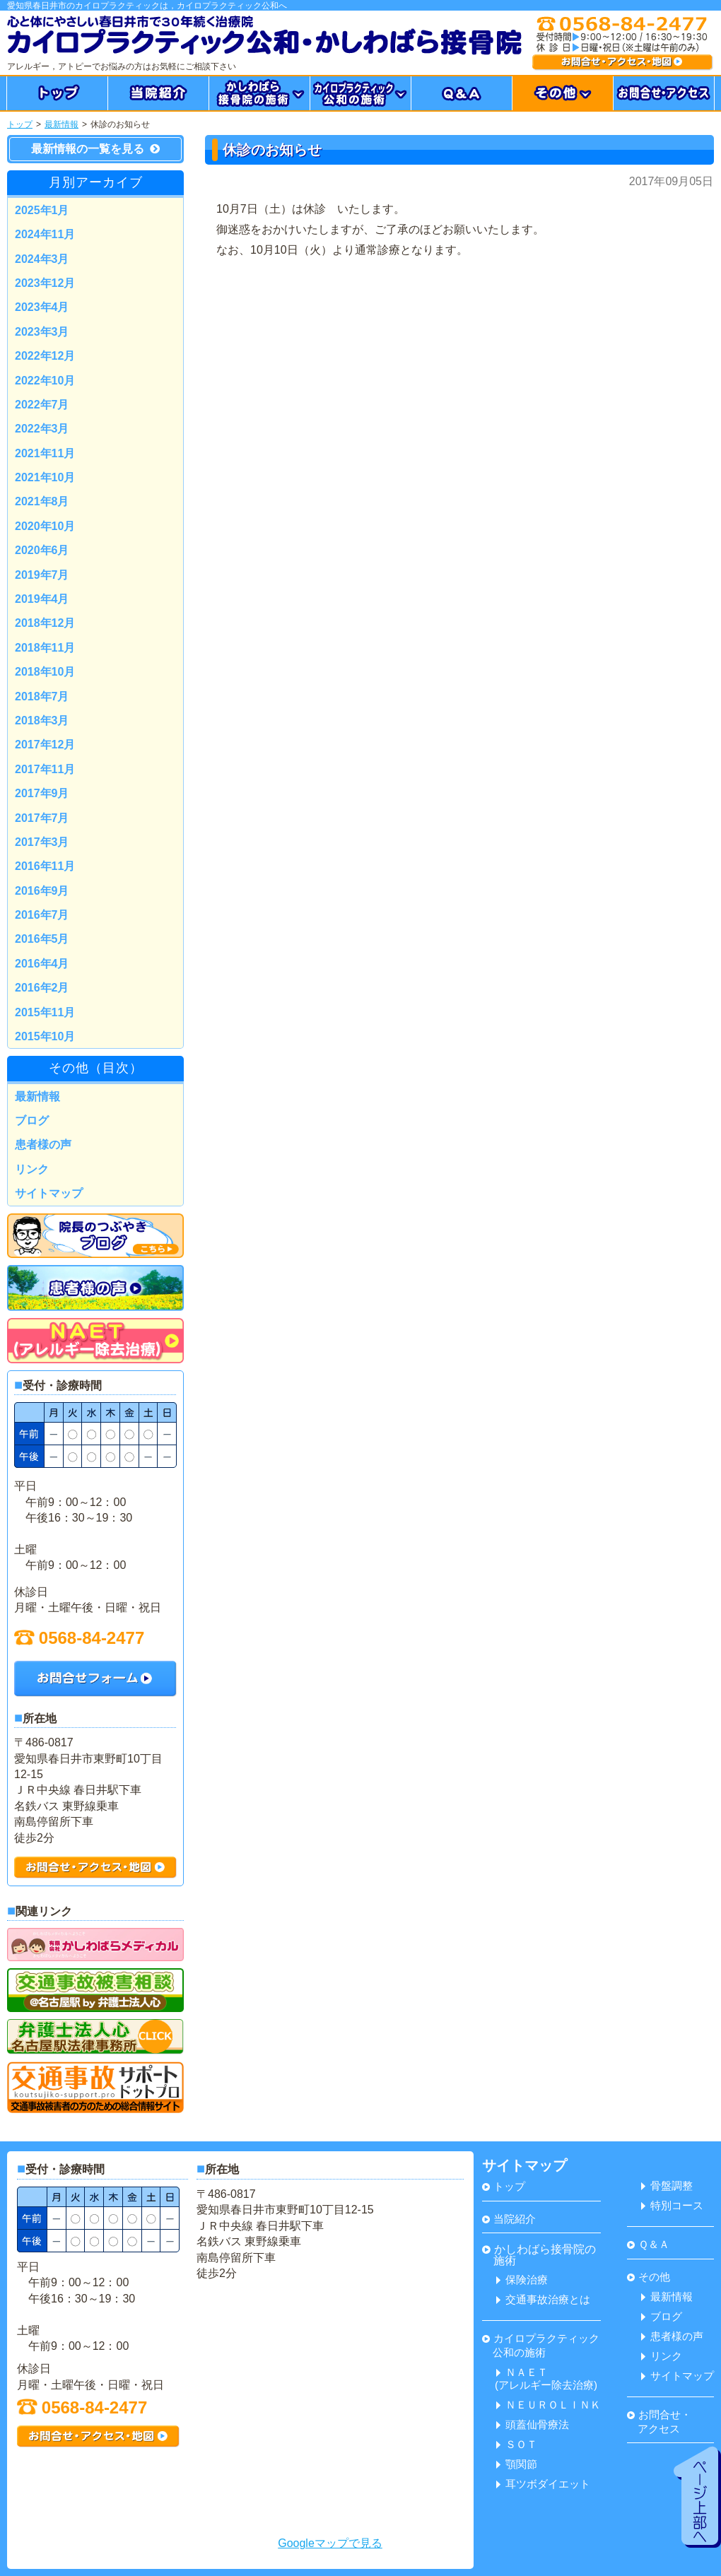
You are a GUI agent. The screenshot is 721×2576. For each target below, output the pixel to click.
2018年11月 (45, 648)
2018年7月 (42, 696)
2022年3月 (42, 429)
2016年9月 (42, 891)
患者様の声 (43, 1145)
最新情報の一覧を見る (95, 149)
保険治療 (522, 2280)
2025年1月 (42, 210)
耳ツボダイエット (543, 2484)
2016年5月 (42, 939)
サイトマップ (49, 1193)
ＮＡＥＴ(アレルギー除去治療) (546, 2378)
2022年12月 (45, 356)
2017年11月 (45, 769)
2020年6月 (42, 550)
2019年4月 (42, 599)
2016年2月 (42, 988)
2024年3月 (42, 259)
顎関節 (516, 2464)
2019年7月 (42, 575)
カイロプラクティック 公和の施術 (540, 2345)
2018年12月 (45, 623)
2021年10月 (45, 477)
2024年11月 (45, 234)
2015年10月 (45, 1036)
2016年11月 (45, 866)
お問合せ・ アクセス (659, 2422)
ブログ (32, 1120)
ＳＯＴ (516, 2444)
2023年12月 (45, 283)
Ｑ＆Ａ (648, 2244)
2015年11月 (45, 1012)
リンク (32, 1169)
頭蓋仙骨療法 (532, 2424)
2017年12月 (45, 745)
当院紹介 (509, 2219)
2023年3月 (42, 332)
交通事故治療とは (543, 2299)
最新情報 (61, 124)
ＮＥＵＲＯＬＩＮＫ (548, 2405)
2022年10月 (45, 381)
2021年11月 (45, 453)
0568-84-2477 (79, 1637)
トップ (20, 124)
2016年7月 (42, 915)
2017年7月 (42, 818)
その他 (648, 2277)
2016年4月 (42, 964)
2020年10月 (45, 526)
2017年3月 (42, 842)
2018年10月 (45, 672)
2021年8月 (42, 501)
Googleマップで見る (330, 2543)
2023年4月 (42, 307)
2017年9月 (42, 793)
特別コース (672, 2205)
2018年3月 (42, 720)
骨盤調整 (667, 2186)
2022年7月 (42, 405)
